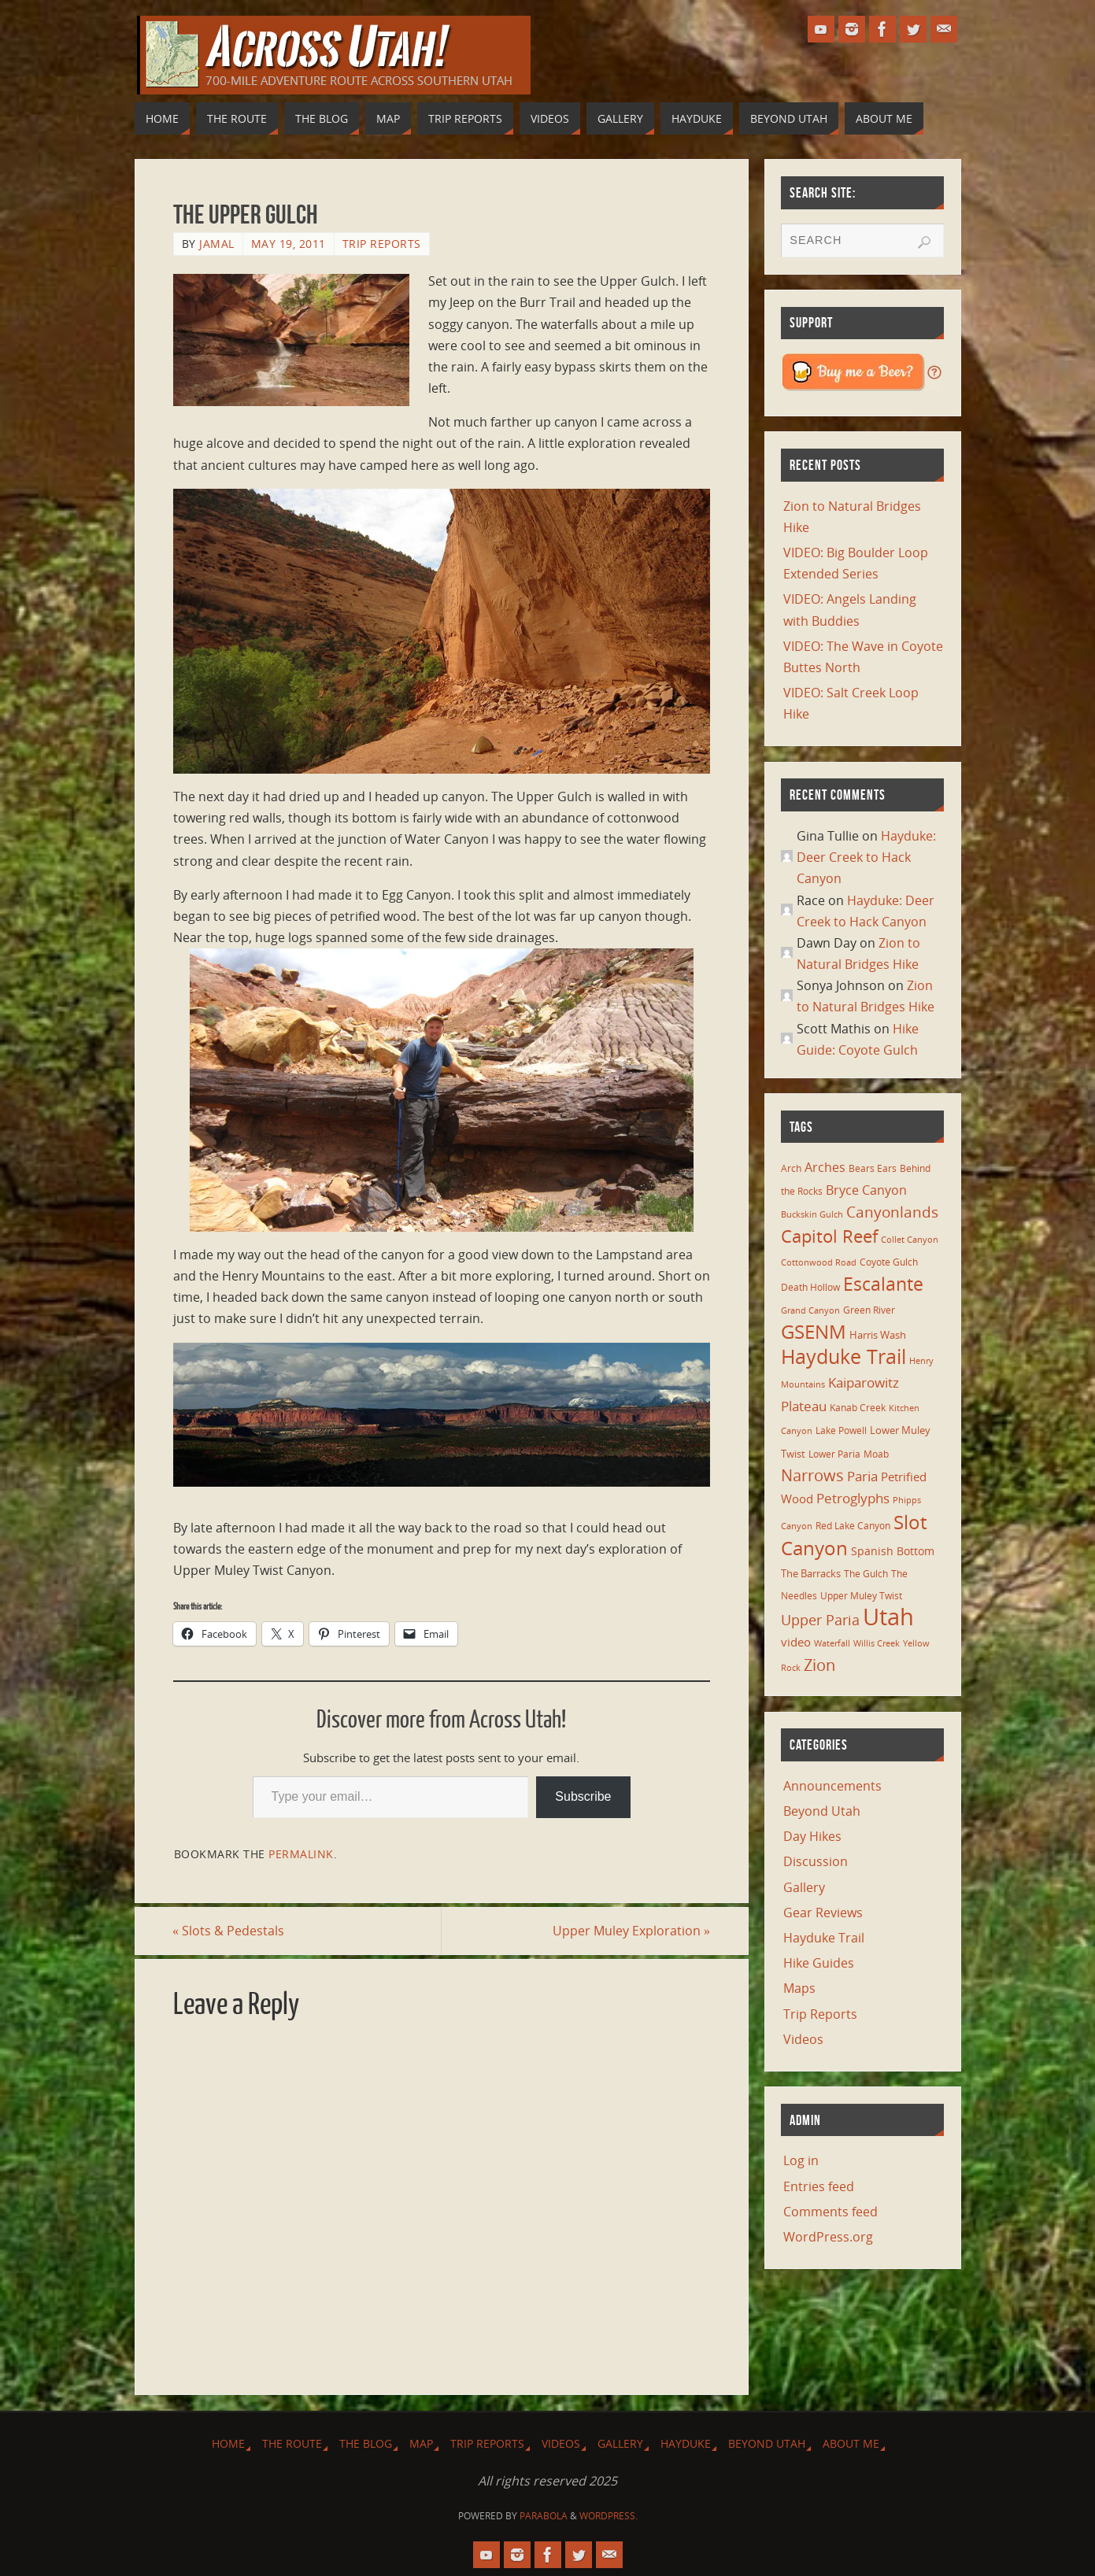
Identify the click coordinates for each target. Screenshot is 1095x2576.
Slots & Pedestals (229, 1930)
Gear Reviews (823, 1912)
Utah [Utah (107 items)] (888, 1616)
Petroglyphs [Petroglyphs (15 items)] (853, 1498)
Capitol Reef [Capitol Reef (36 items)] (829, 1236)
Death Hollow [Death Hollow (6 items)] (810, 1287)
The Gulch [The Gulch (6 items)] (866, 1573)
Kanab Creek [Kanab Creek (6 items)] (858, 1407)
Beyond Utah (821, 1811)
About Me (851, 2443)
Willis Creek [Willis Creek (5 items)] (876, 1643)
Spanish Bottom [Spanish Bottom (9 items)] (892, 1550)
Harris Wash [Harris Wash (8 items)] (877, 1335)
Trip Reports (381, 243)
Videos (803, 2039)
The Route (292, 2443)
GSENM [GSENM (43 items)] (813, 1331)
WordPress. (608, 2516)
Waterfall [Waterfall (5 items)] (832, 1643)
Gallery (804, 1887)
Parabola (544, 2516)
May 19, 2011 (288, 243)
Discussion (815, 1861)
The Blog (365, 2443)
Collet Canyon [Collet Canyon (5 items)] (909, 1239)
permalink (301, 1853)
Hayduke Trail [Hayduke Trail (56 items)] (843, 1356)
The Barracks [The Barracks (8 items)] (811, 1573)
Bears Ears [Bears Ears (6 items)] (873, 1168)
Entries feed (818, 2186)
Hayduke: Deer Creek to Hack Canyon (866, 857)
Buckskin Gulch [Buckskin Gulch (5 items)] (812, 1214)
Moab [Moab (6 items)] (876, 1453)
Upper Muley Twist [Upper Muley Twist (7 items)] (861, 1595)
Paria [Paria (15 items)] (862, 1476)
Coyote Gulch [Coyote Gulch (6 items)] (889, 1261)
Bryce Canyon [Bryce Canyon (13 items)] (866, 1190)
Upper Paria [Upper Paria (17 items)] (820, 1619)
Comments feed (830, 2211)
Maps (799, 1988)
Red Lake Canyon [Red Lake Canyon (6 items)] (853, 1525)
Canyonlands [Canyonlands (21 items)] (892, 1212)
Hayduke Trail (823, 1937)
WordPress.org (828, 2236)
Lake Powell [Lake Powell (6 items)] (841, 1430)
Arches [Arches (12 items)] (825, 1167)
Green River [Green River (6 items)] (869, 1309)
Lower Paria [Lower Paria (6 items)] (834, 1453)
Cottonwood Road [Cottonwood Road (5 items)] (818, 1262)
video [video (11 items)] (796, 1642)
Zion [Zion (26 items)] (819, 1665)
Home (228, 2443)
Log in (801, 2160)
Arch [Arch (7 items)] (791, 1168)
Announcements (832, 1785)
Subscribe (583, 1796)
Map (421, 2443)
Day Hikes (812, 1836)
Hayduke (685, 2443)
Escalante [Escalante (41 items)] (883, 1283)
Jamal (217, 243)
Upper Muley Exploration (631, 1930)
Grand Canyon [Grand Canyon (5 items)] (810, 1310)
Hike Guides (818, 1963)
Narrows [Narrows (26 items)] (812, 1475)
